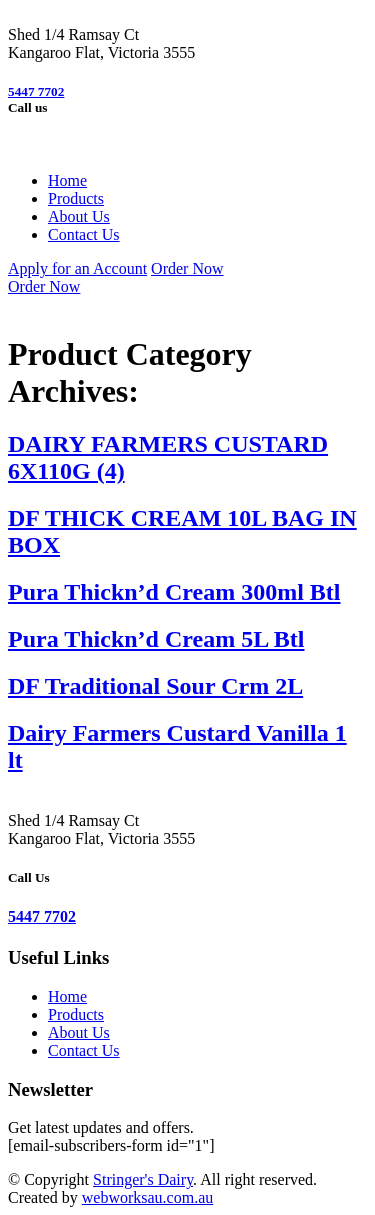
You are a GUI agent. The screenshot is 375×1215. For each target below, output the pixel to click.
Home (67, 180)
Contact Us (84, 234)
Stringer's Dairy (143, 1179)
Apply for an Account (77, 268)
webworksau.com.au (148, 1197)
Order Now (187, 268)
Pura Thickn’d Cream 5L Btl (156, 639)
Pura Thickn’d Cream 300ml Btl (174, 592)
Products (76, 198)
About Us (79, 216)
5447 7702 (36, 91)
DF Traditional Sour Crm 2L (155, 686)
